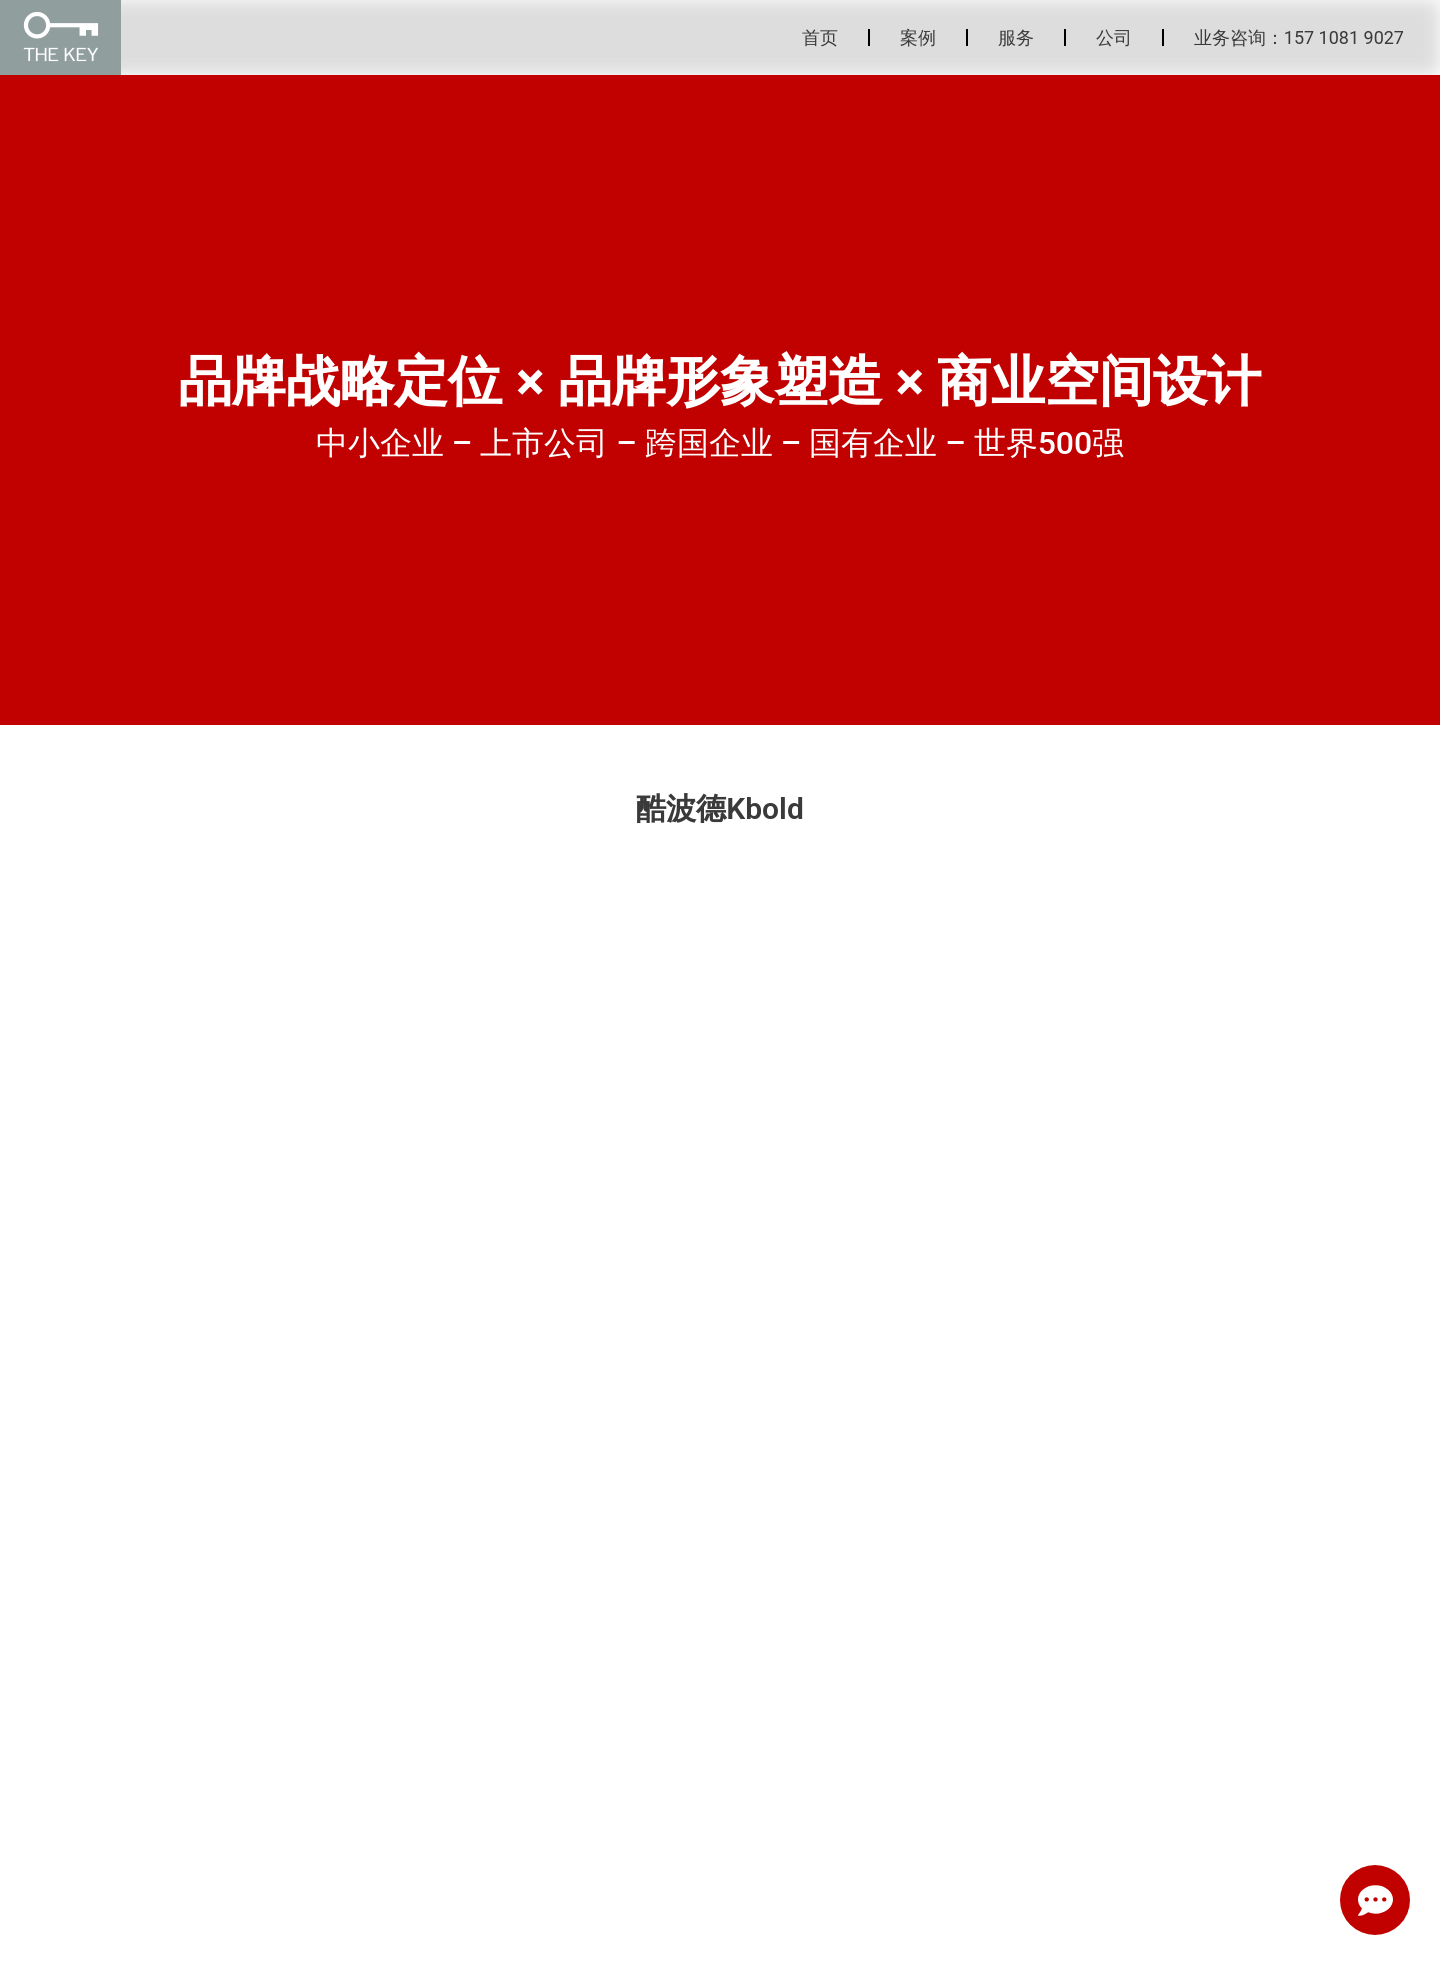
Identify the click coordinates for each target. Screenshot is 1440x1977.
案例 (918, 37)
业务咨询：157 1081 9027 (1299, 37)
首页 (820, 37)
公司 (1114, 37)
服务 (1016, 37)
